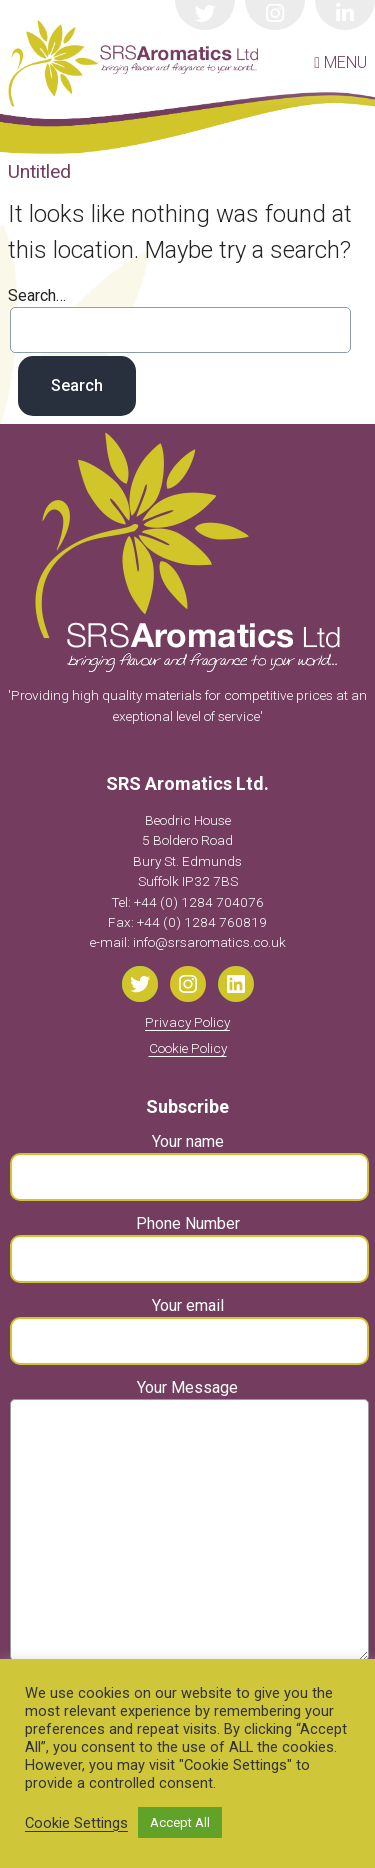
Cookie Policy (188, 1048)
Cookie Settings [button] (76, 1823)
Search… (37, 296)
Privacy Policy (187, 1022)
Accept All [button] (180, 1822)
